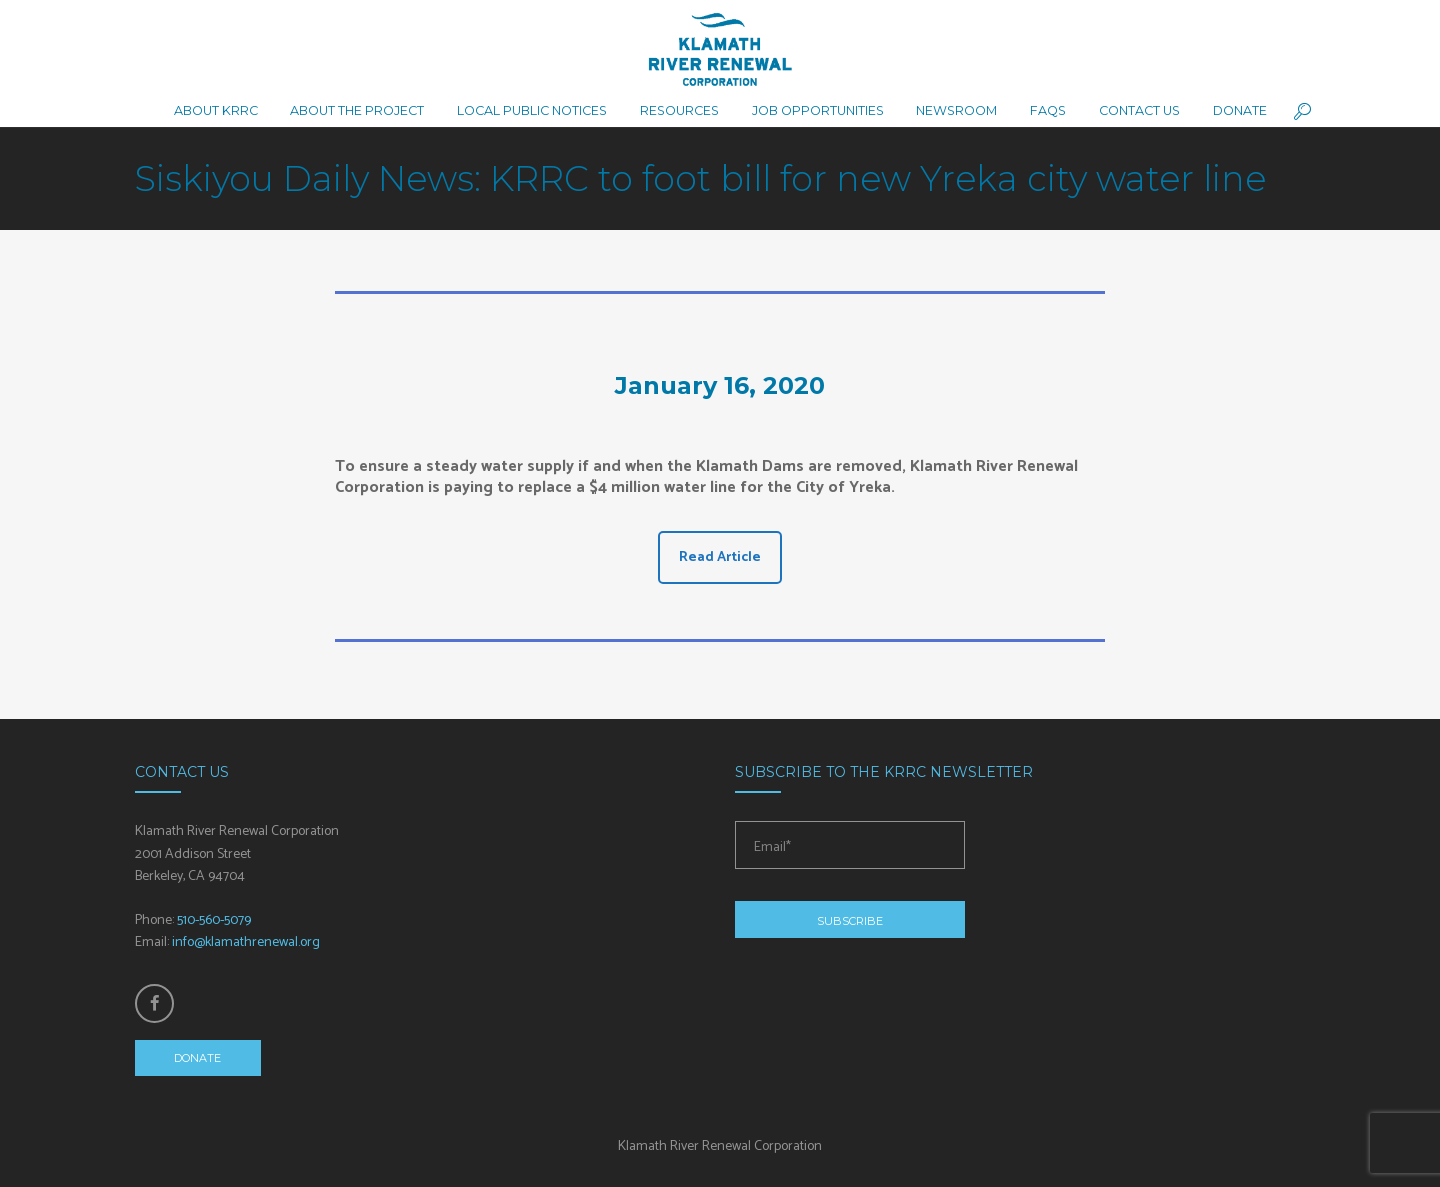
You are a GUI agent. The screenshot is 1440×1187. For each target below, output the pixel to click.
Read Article (720, 557)
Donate (197, 1058)
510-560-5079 (214, 920)
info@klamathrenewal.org (246, 942)
